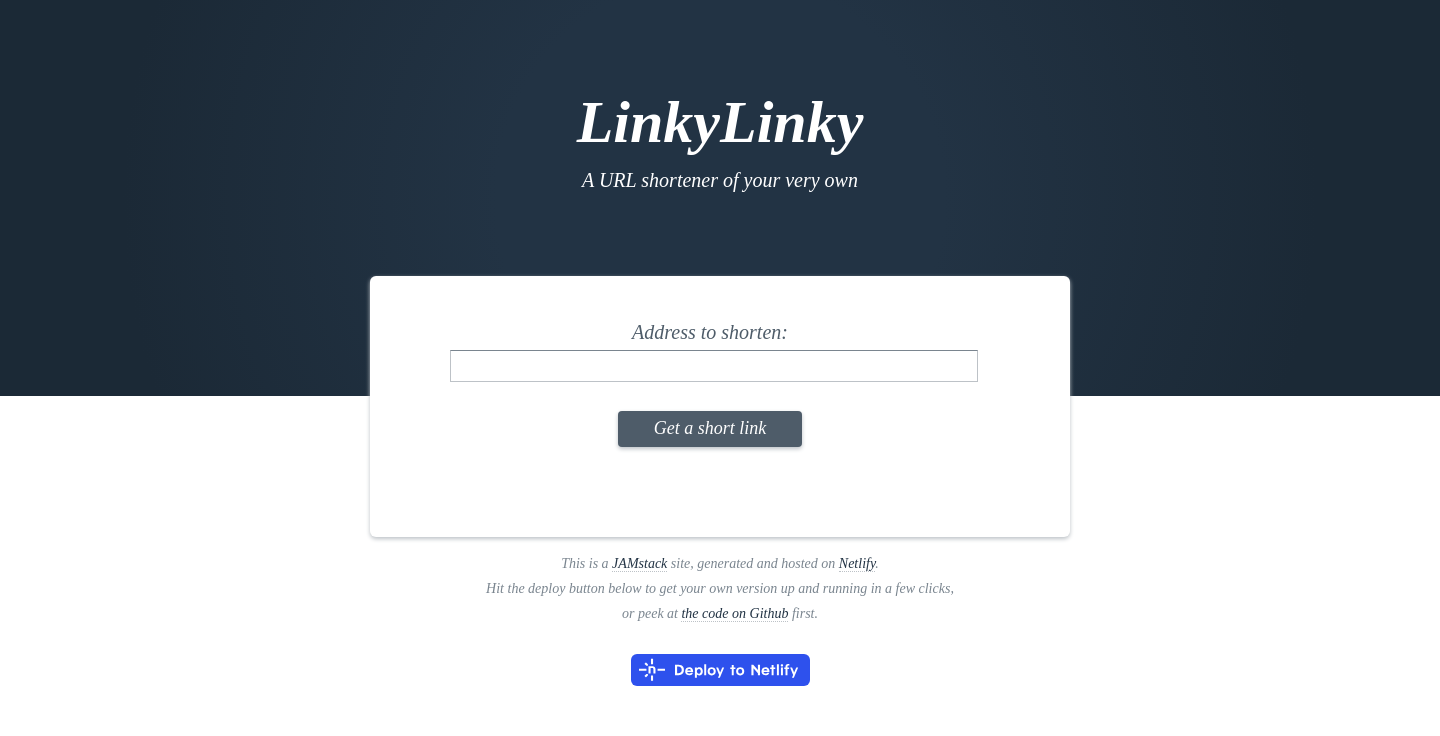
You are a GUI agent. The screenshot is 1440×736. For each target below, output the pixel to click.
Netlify (857, 563)
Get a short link (710, 428)
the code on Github (734, 613)
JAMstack (639, 563)
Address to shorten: (710, 332)
